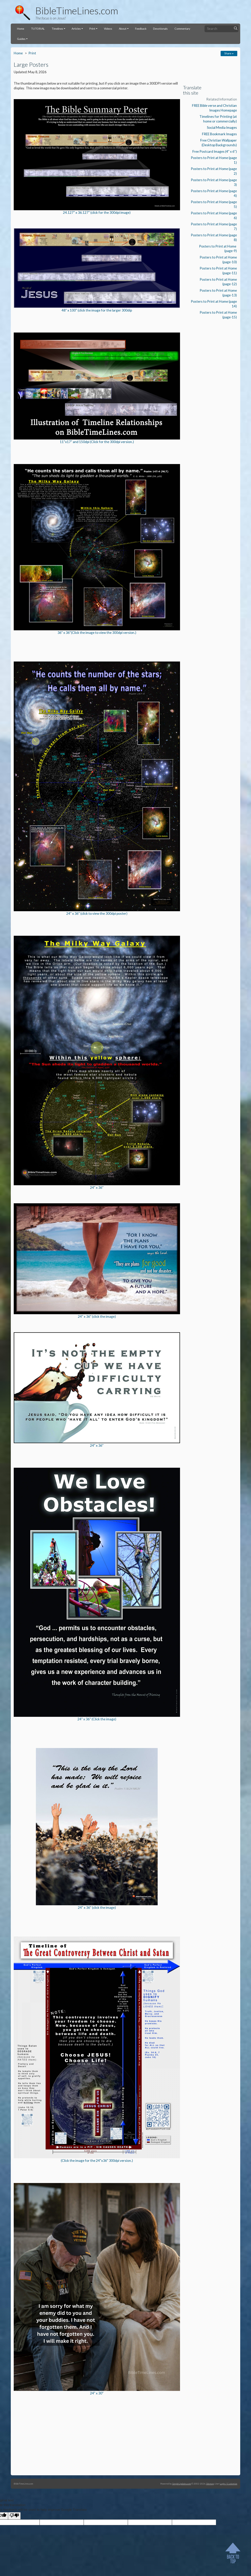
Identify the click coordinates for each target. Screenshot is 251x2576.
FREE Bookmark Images (219, 134)
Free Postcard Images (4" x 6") (214, 151)
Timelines (57, 28)
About (122, 28)
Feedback (140, 28)
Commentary (182, 28)
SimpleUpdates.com (181, 2483)
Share (229, 53)
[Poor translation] (14, 2515)
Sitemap (210, 2483)
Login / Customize (228, 2483)
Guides (21, 38)
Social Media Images (222, 127)
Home (20, 28)
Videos (108, 28)
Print (92, 28)
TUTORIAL (38, 28)
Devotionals (160, 28)
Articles (76, 28)
